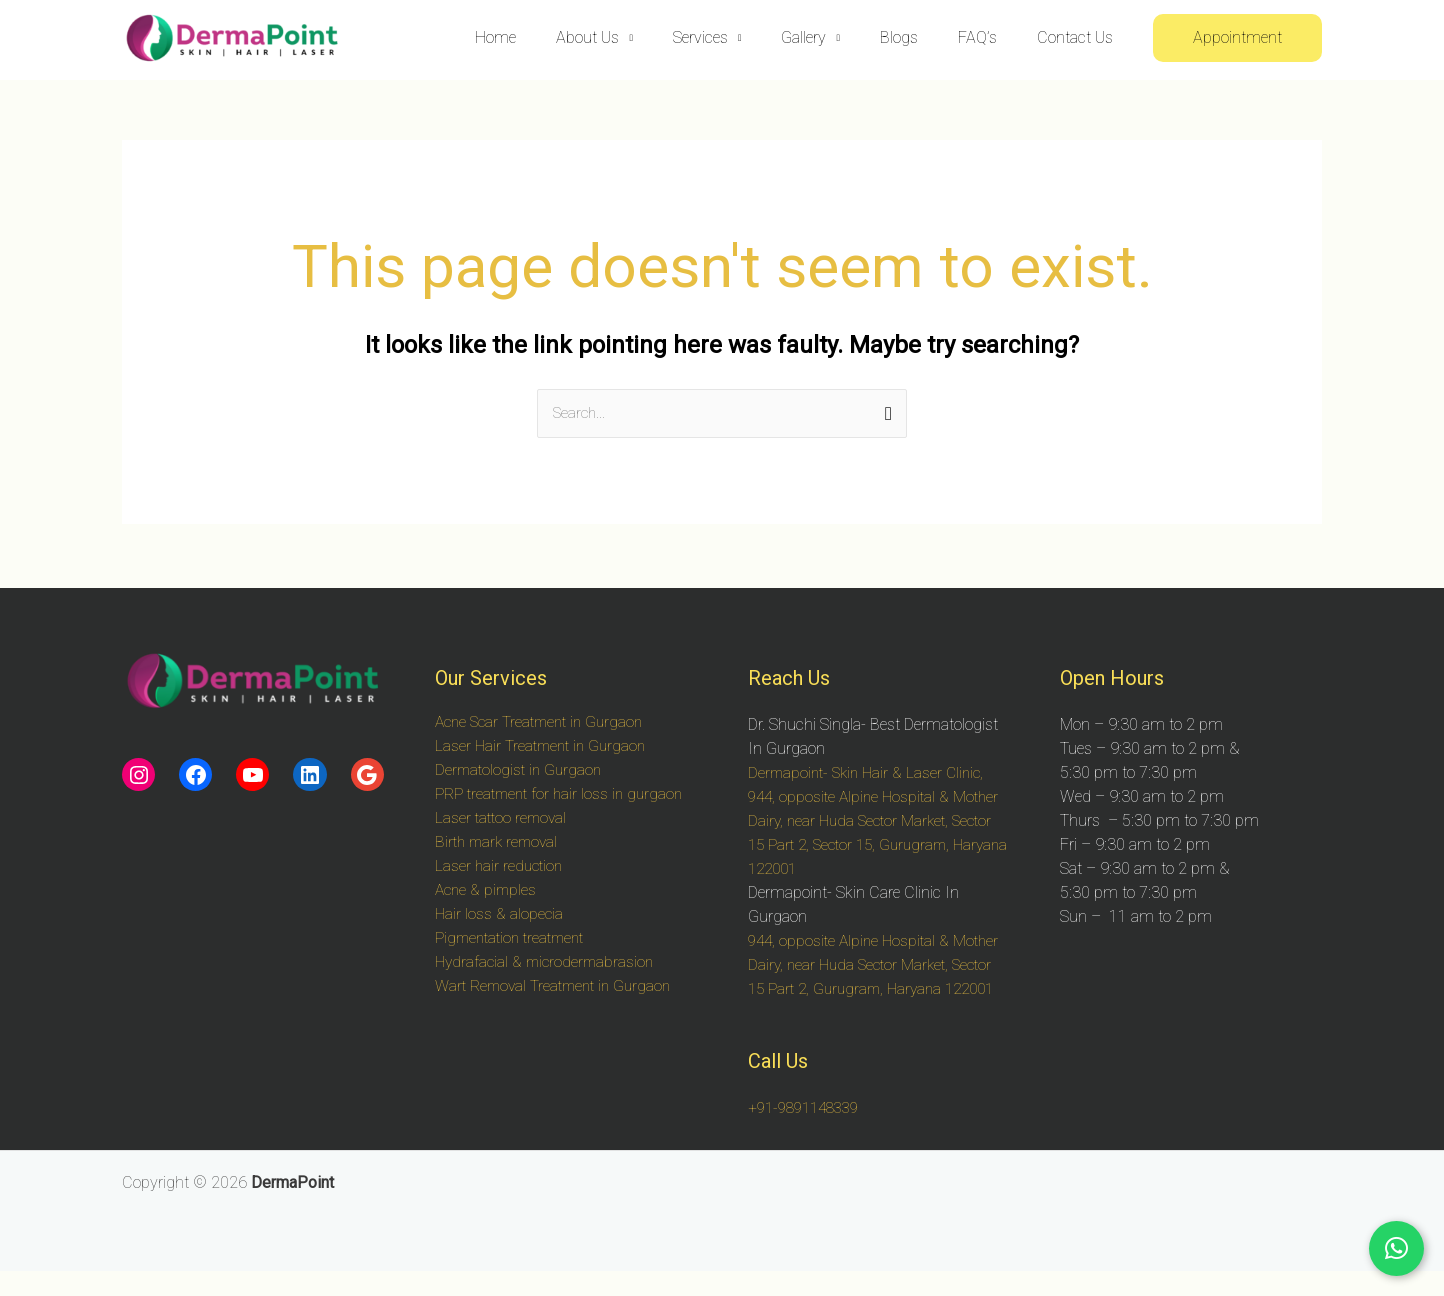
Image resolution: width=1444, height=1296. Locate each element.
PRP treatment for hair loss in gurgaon (564, 794)
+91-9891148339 (809, 1132)
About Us (631, 37)
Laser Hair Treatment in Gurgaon (544, 746)
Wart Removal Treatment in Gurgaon (559, 986)
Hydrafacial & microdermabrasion (549, 962)
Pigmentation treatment (515, 938)
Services (736, 37)
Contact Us (1079, 37)
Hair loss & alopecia (500, 914)
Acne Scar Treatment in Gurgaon (545, 722)
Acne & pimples (488, 890)
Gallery (831, 37)
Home (547, 37)
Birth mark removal (500, 842)
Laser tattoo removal (503, 818)
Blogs (919, 37)
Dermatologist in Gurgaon (521, 770)
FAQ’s (989, 37)
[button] (1237, 38)
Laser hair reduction (501, 866)
